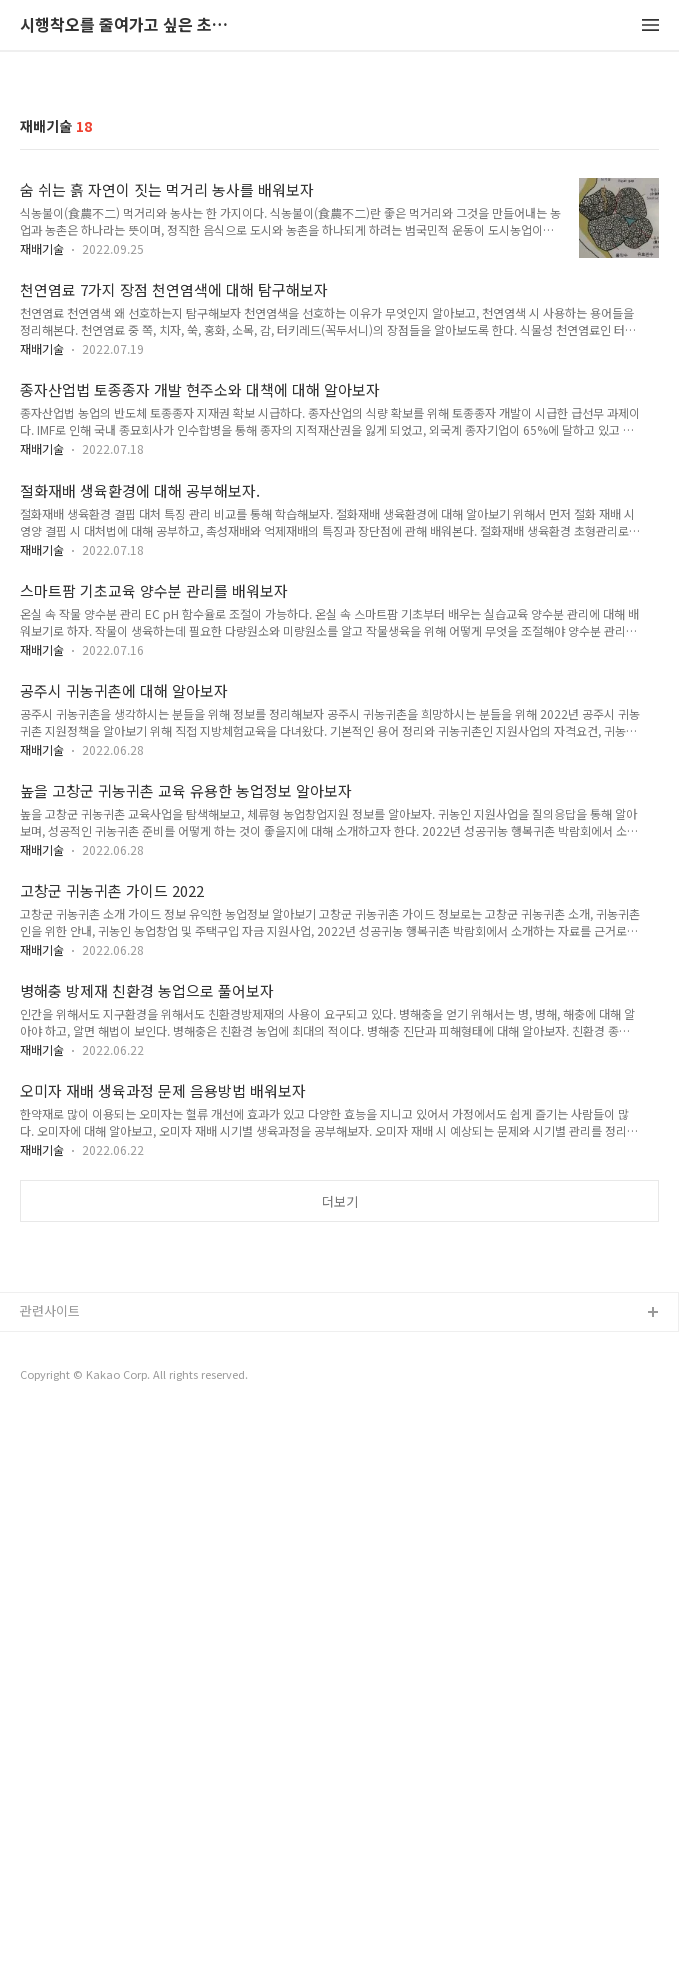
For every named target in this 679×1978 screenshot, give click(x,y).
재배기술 (42, 528)
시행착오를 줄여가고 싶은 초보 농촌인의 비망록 (130, 25)
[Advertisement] (339, 222)
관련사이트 (50, 1870)
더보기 (340, 1481)
